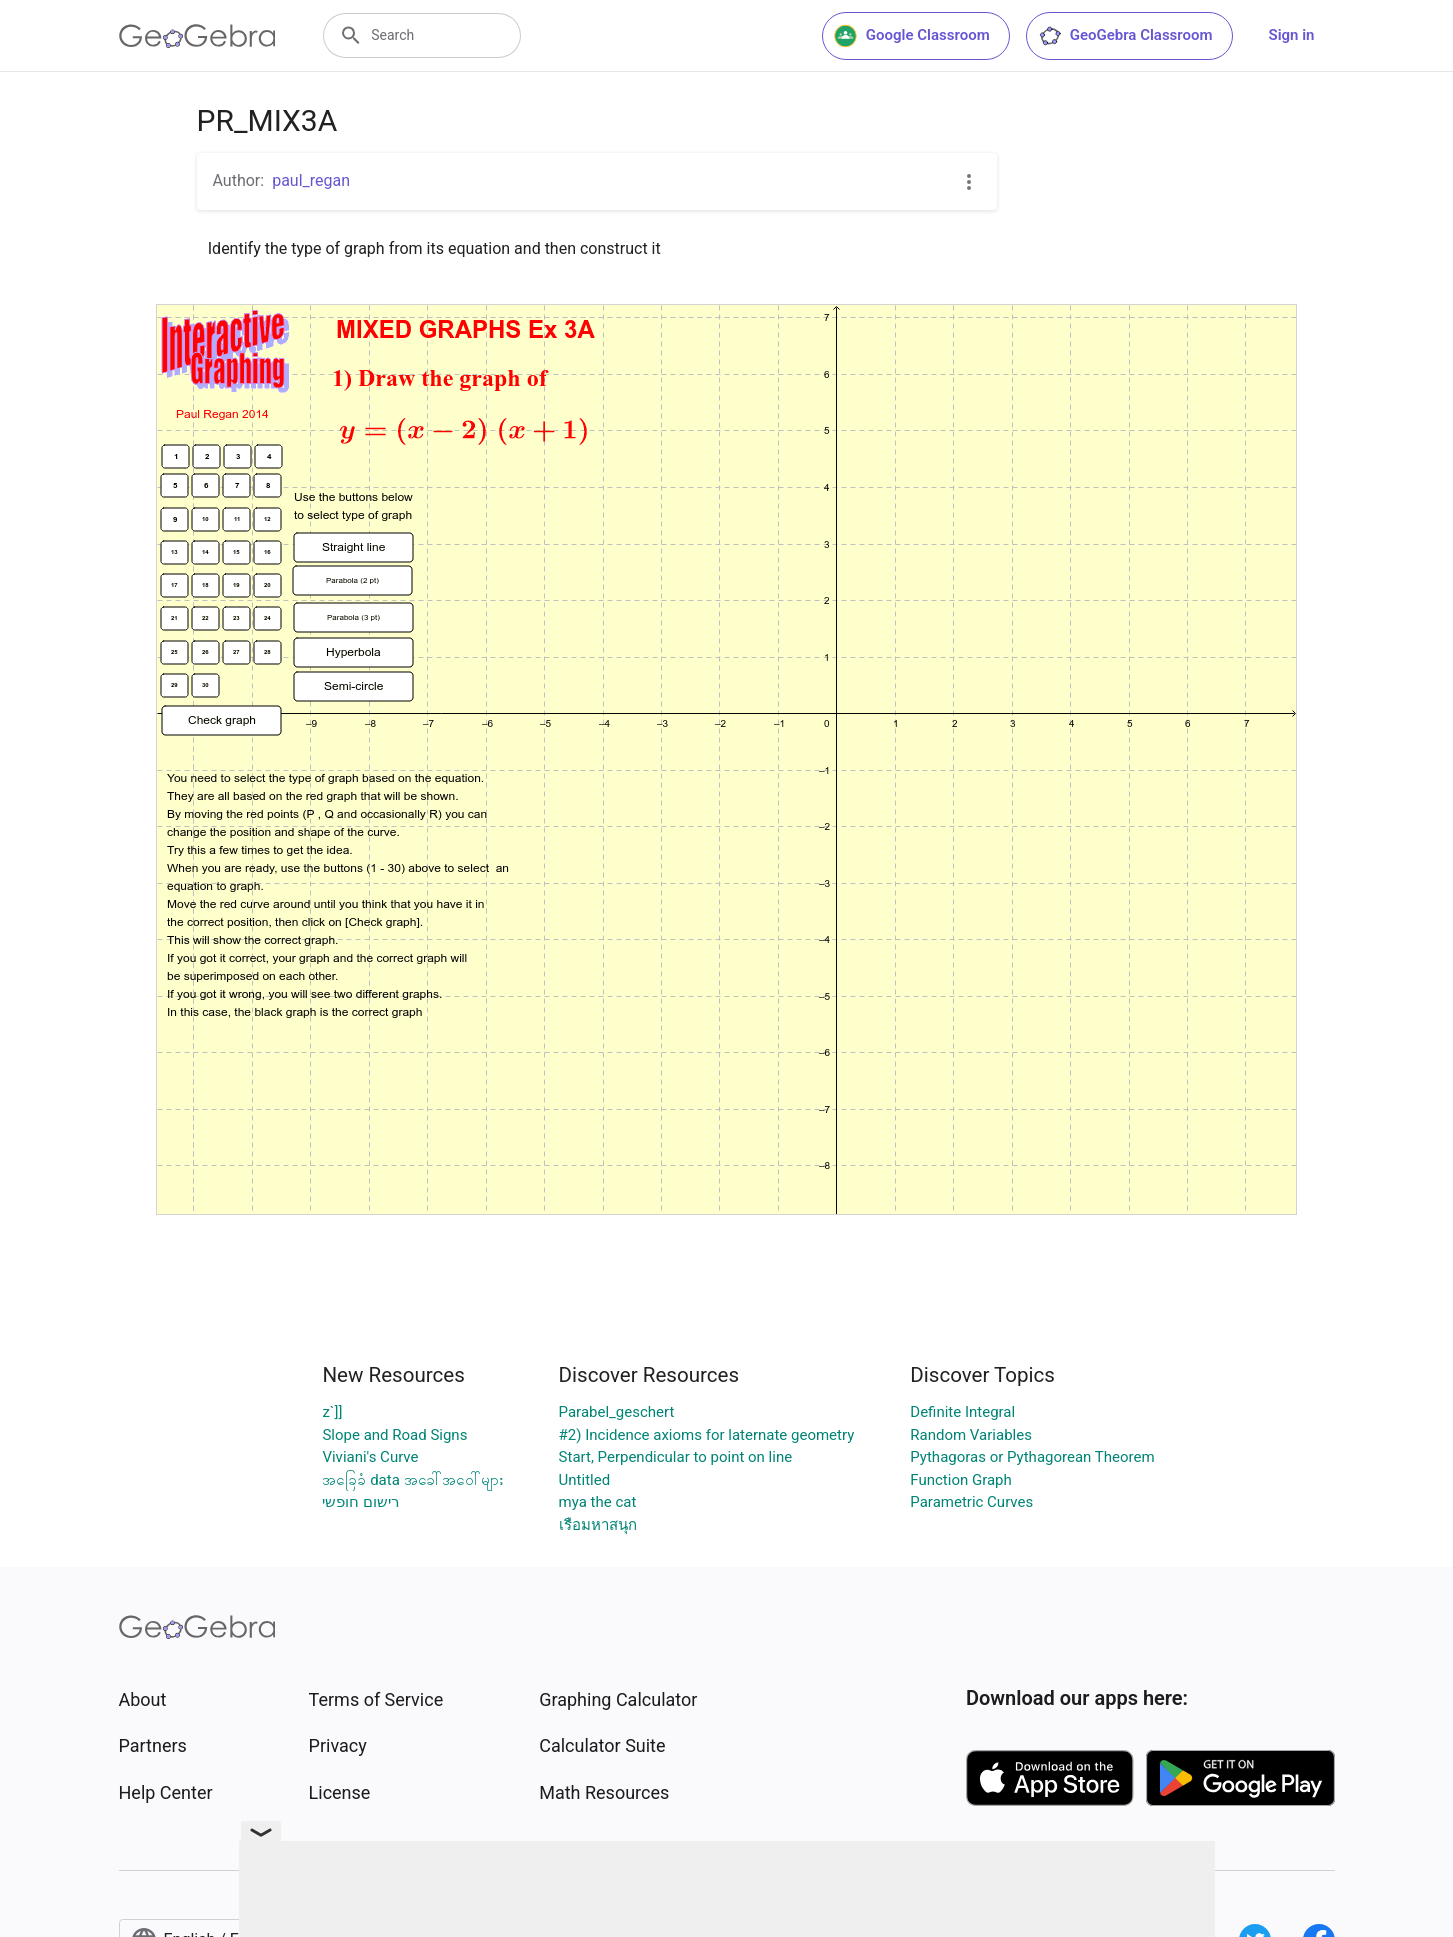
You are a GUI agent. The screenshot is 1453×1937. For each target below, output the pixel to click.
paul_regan (311, 180)
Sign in (1292, 35)
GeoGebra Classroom (1125, 36)
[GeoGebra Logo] (197, 36)
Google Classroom (912, 36)
